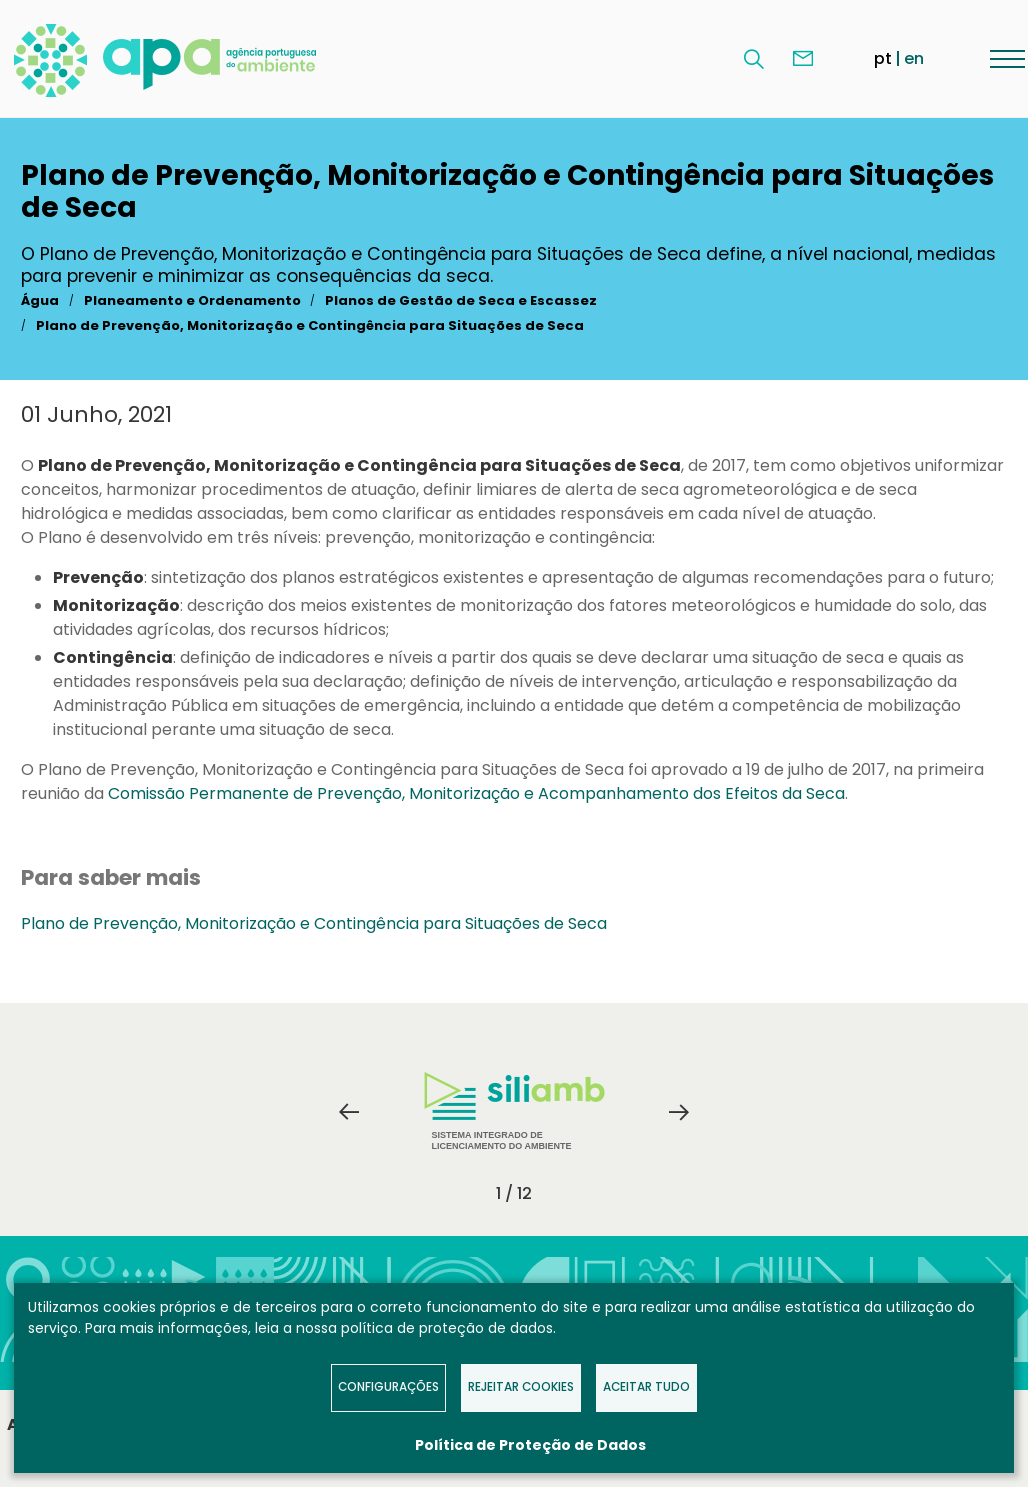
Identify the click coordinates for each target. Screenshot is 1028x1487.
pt (883, 58)
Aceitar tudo (646, 1387)
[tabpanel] (514, 1112)
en (914, 58)
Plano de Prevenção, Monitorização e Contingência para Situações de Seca (310, 325)
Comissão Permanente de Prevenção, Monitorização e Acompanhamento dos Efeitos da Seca (476, 793)
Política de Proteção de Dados (530, 1445)
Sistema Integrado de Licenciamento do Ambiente (514, 1111)
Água (40, 300)
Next (679, 1112)
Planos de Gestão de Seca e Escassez (461, 300)
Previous (349, 1112)
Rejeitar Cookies (521, 1387)
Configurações (388, 1387)
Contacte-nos (803, 59)
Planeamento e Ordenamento (192, 300)
